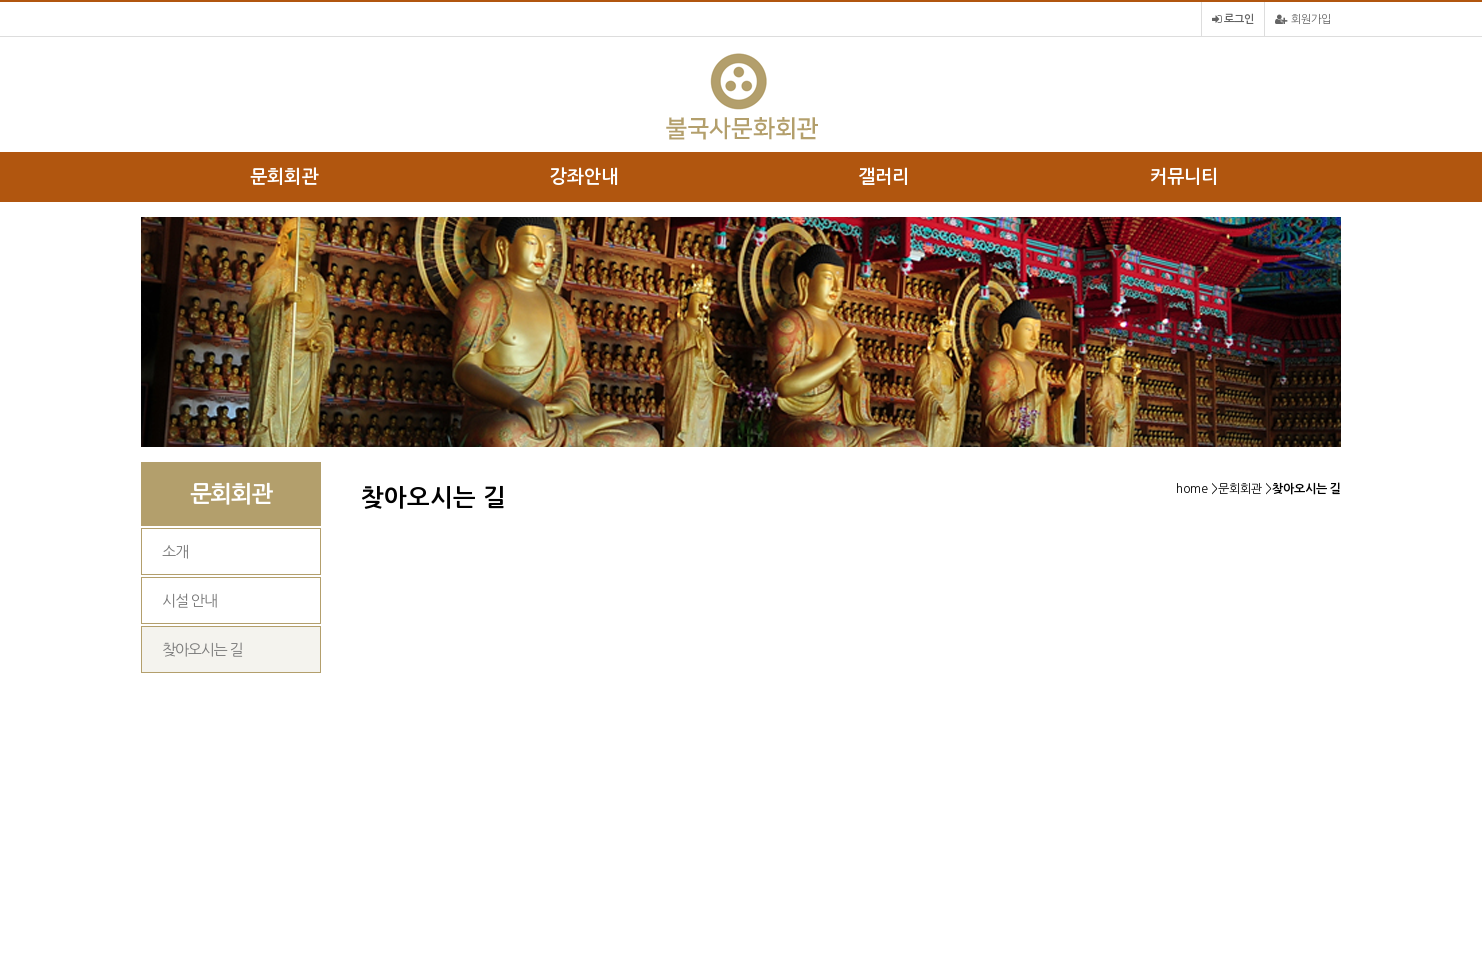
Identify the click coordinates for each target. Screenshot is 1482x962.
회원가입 (1303, 19)
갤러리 (883, 177)
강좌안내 (584, 177)
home (1192, 489)
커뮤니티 (1184, 177)
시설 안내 (189, 600)
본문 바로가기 (0, 0)
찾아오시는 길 (202, 649)
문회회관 (284, 177)
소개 (175, 551)
